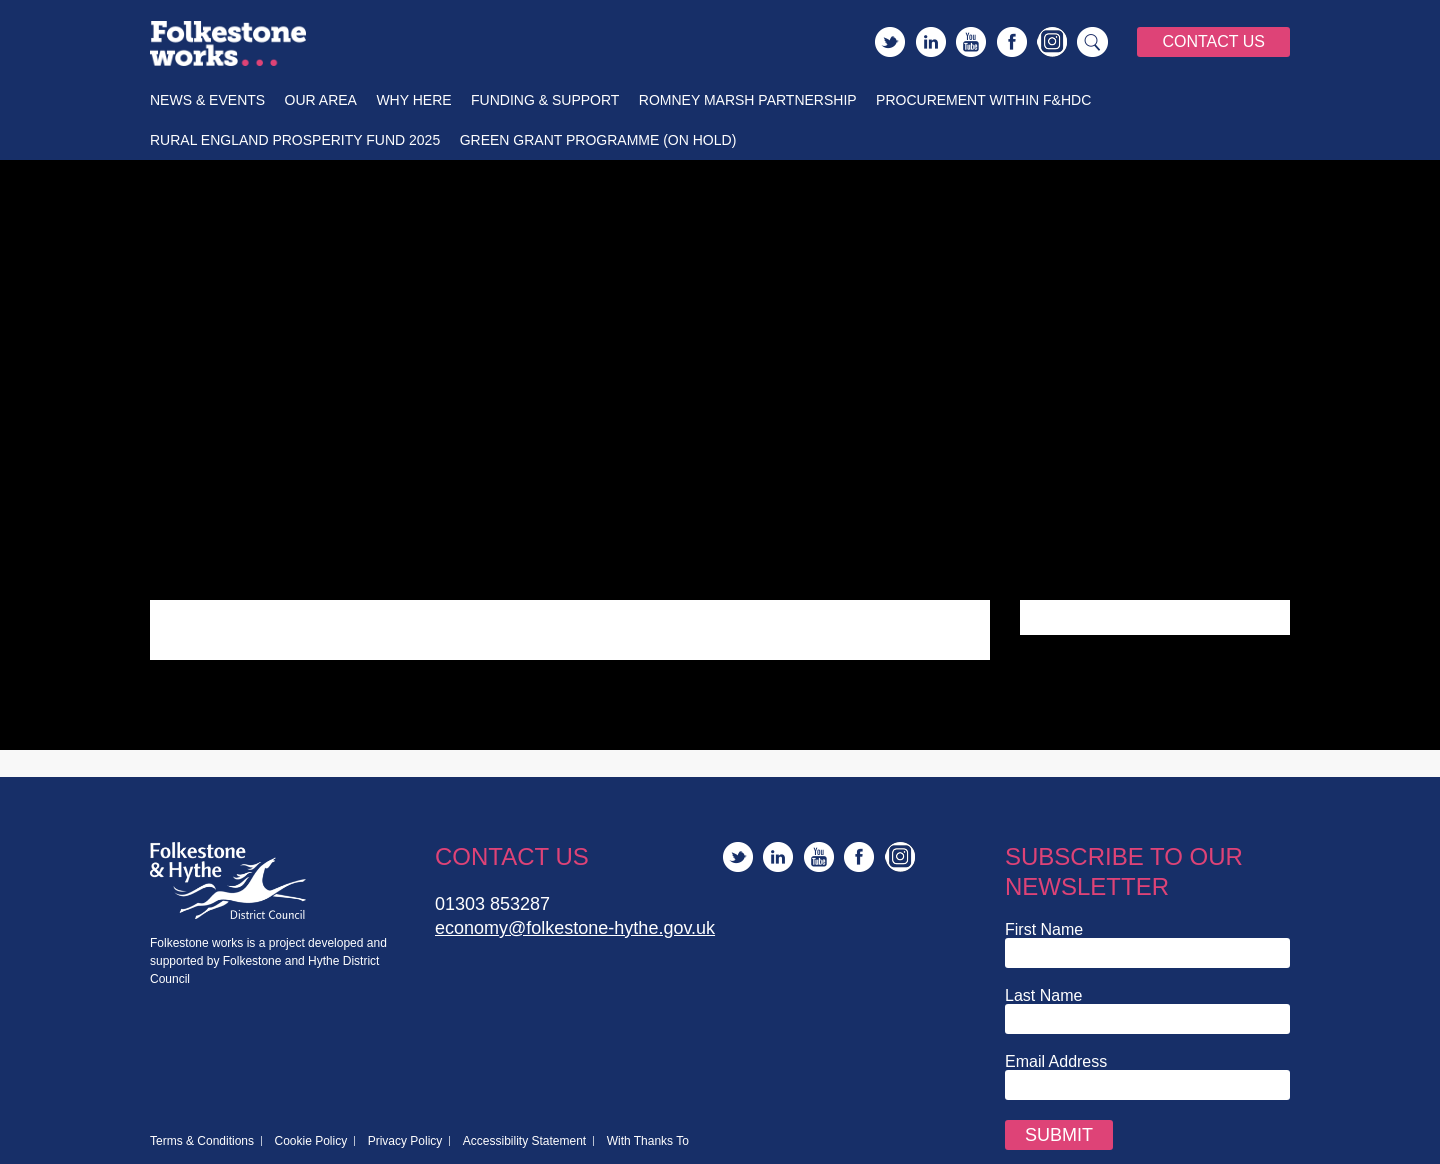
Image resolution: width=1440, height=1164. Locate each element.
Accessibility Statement (524, 1141)
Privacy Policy (405, 1141)
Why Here (413, 100)
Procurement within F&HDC (983, 100)
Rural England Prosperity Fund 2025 (295, 140)
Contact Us (1213, 41)
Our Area (321, 100)
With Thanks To (648, 1141)
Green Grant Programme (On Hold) (598, 140)
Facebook (1012, 42)
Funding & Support (545, 100)
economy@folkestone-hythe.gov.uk (575, 928)
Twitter (890, 42)
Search (1093, 42)
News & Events (207, 100)
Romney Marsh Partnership (748, 100)
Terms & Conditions (202, 1141)
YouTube (971, 42)
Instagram (1052, 42)
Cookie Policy (311, 1141)
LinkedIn (931, 42)
